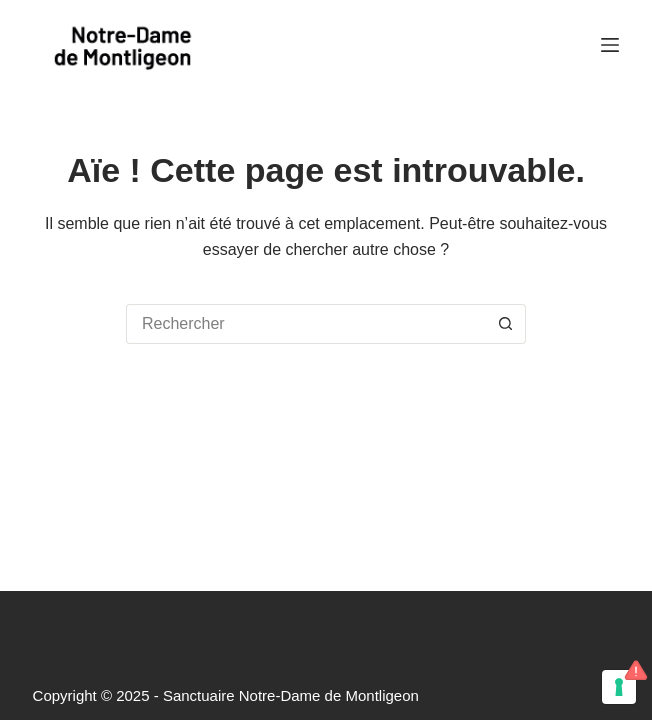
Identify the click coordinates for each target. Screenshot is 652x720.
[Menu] (610, 45)
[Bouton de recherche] (506, 324)
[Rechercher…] (306, 324)
